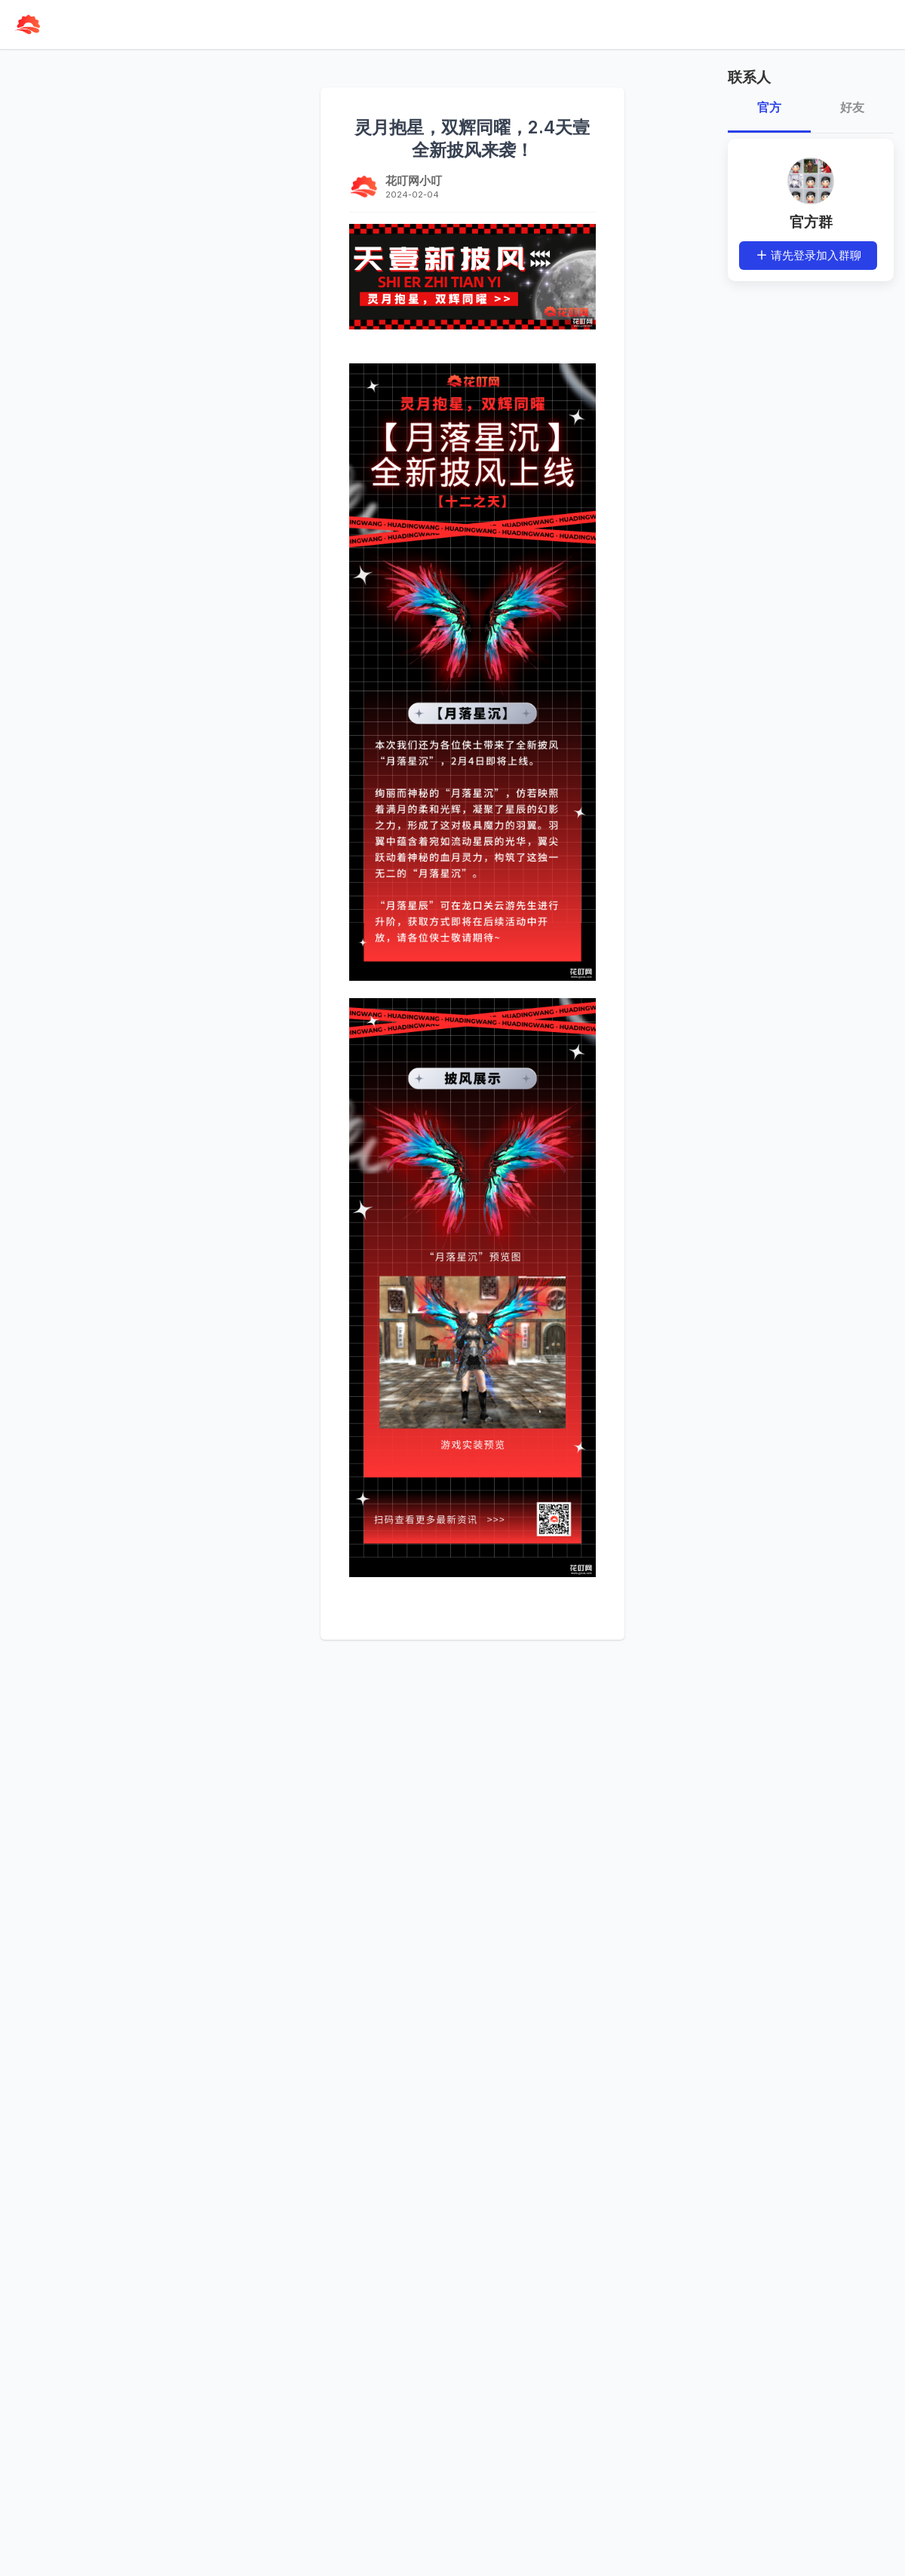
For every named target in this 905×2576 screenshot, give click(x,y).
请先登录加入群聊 (808, 255)
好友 (852, 107)
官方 (769, 107)
